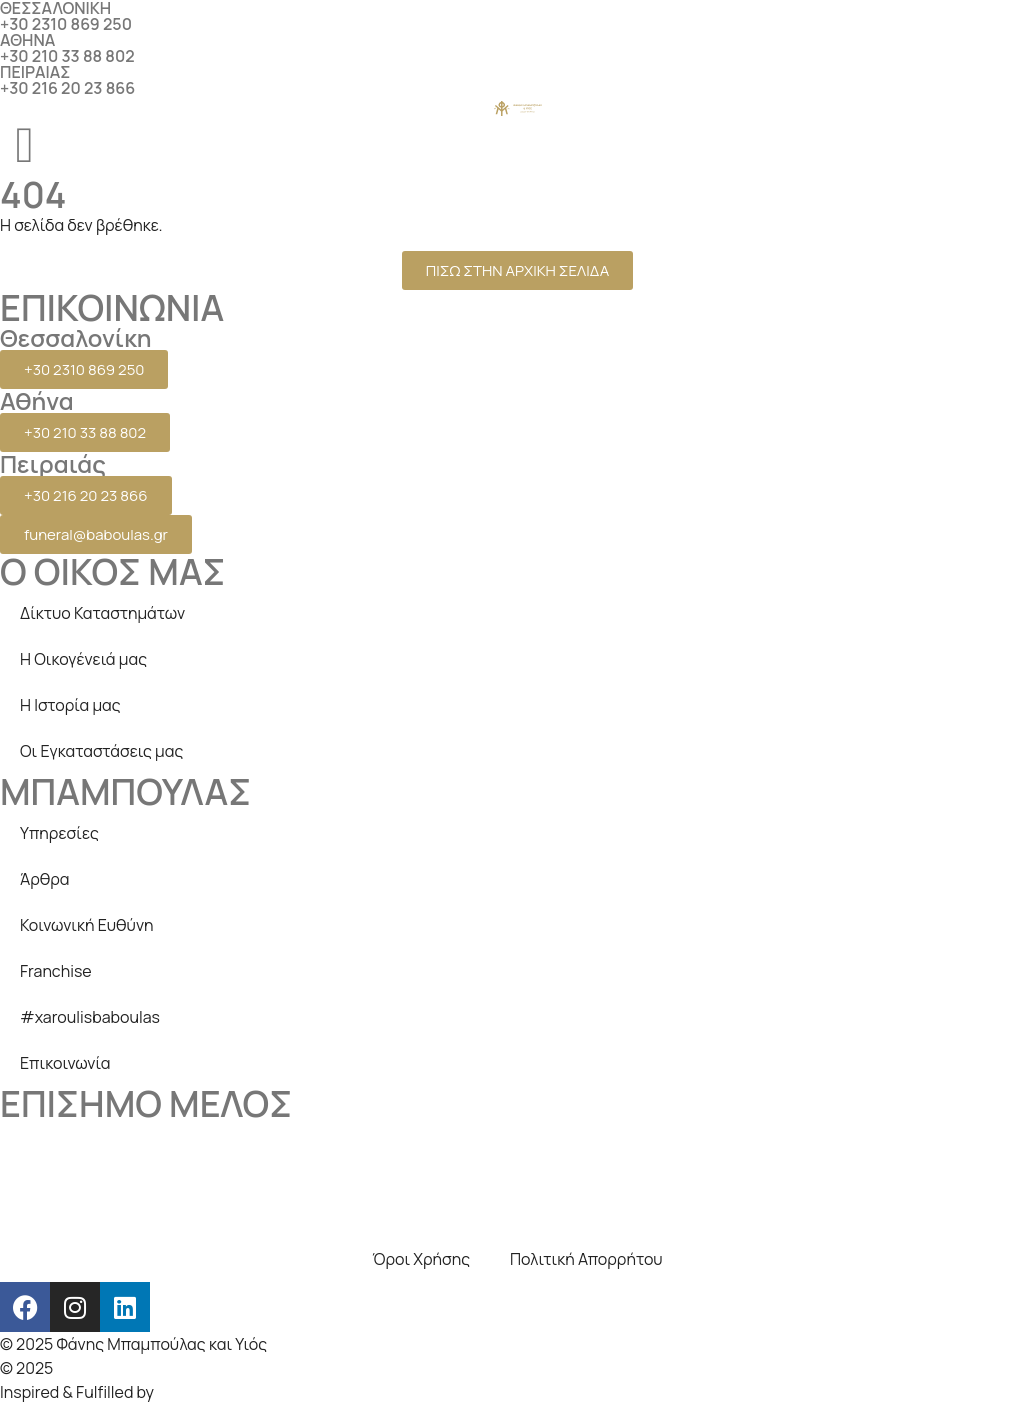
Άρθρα (45, 879)
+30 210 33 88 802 (67, 56)
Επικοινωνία (65, 1063)
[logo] (518, 108)
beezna (184, 1392)
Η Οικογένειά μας (83, 659)
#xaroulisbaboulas (90, 1017)
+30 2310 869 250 (66, 24)
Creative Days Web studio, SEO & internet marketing (246, 1368)
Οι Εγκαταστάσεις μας (101, 751)
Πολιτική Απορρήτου (586, 1259)
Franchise (56, 971)
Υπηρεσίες (59, 833)
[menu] (25, 145)
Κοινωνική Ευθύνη (87, 925)
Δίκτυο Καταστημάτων (102, 613)
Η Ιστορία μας (70, 705)
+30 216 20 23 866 (67, 88)
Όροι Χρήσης (421, 1259)
